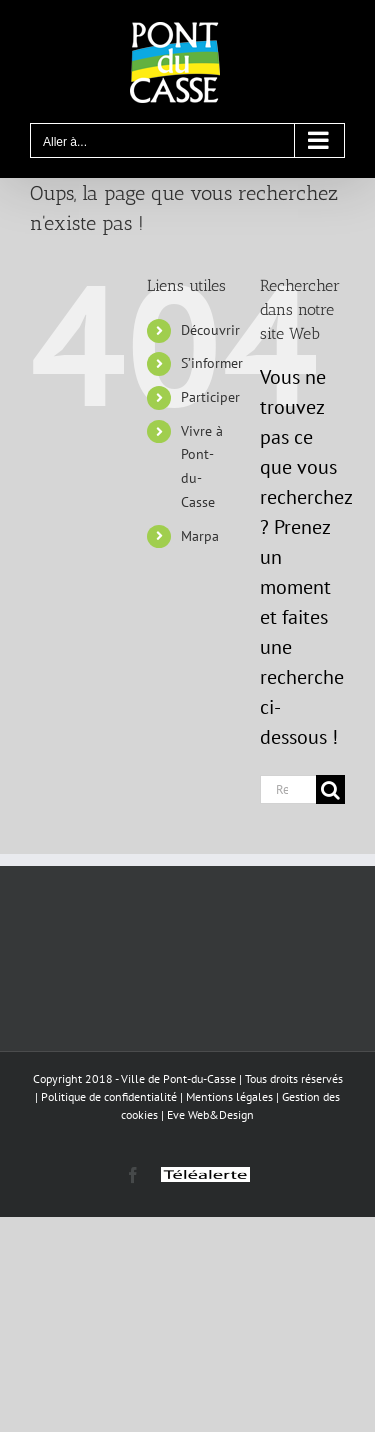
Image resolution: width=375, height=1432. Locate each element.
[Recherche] (330, 789)
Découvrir (210, 330)
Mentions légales (229, 1096)
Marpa (200, 536)
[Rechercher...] (288, 789)
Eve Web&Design (210, 1114)
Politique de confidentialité (109, 1096)
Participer (210, 397)
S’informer (212, 363)
